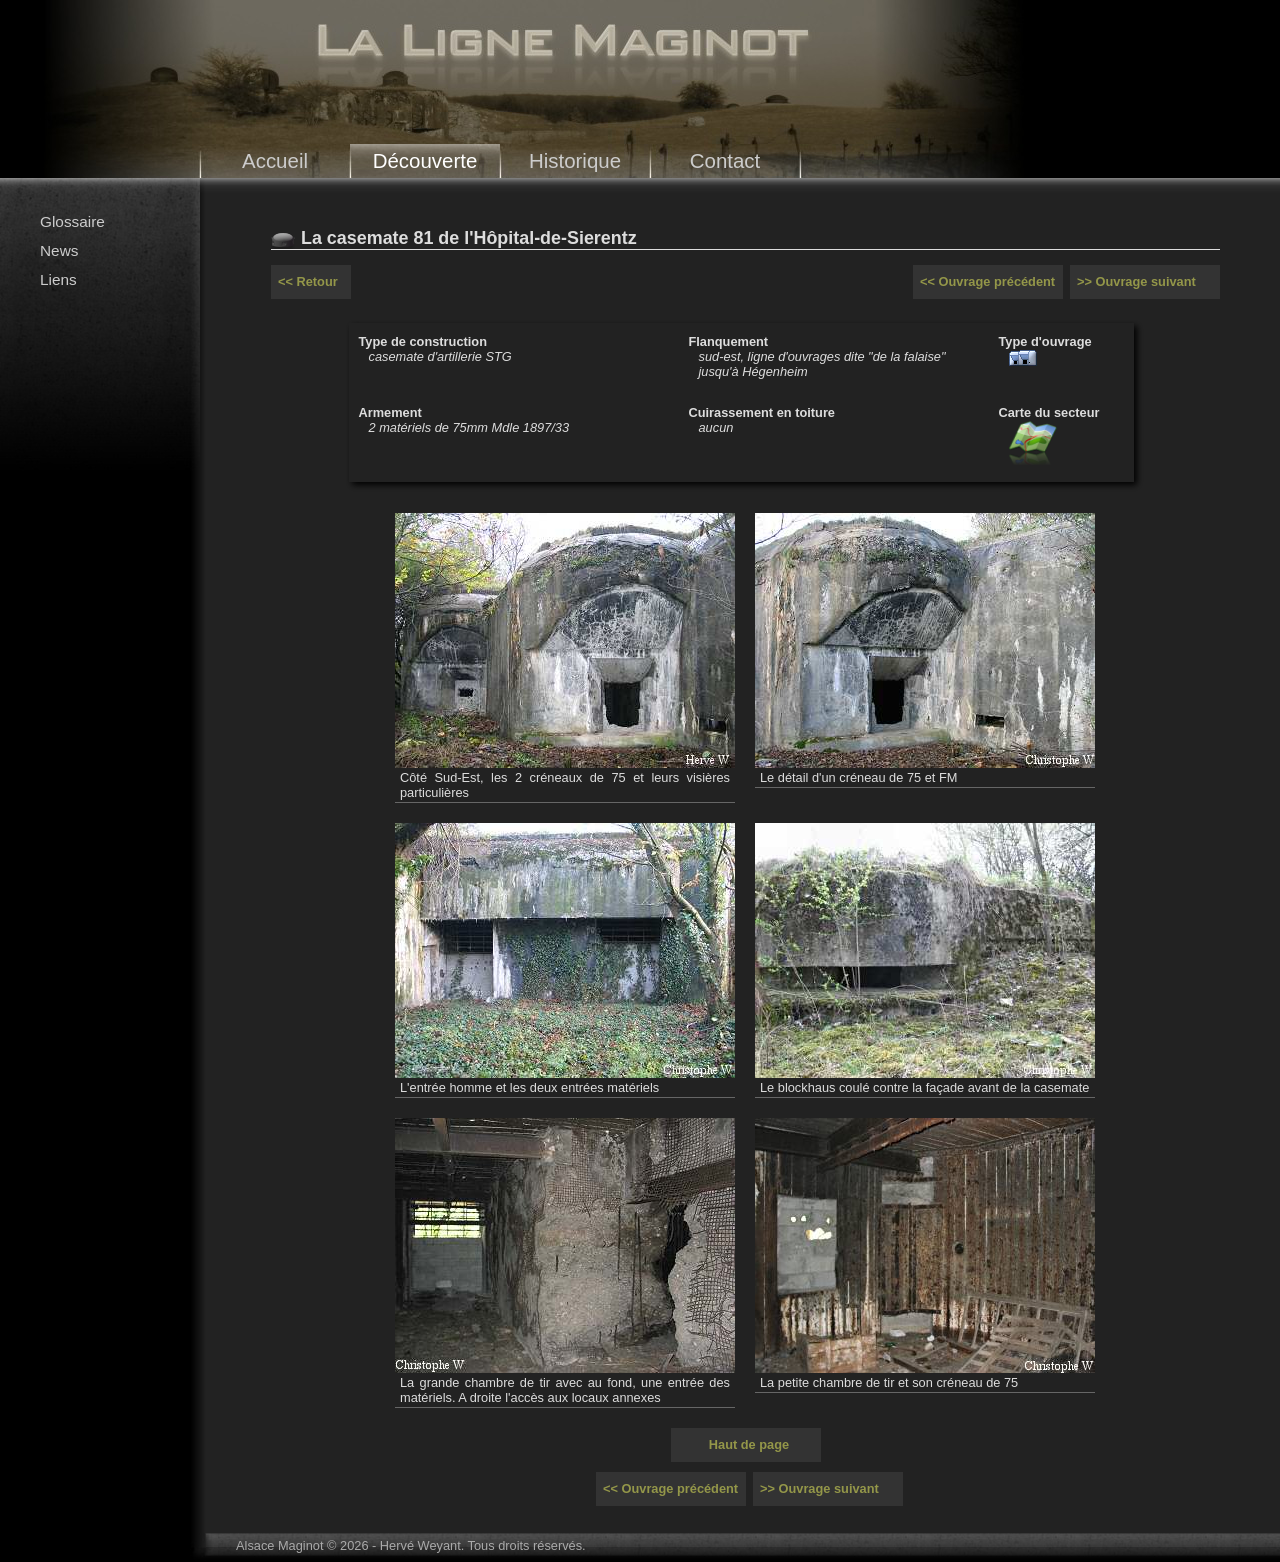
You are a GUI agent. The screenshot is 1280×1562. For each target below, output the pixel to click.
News (59, 250)
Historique (575, 160)
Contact (725, 160)
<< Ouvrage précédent (987, 281)
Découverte (425, 160)
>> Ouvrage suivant (1136, 281)
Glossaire (72, 221)
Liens (58, 279)
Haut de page (749, 1444)
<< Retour (308, 281)
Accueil (275, 160)
